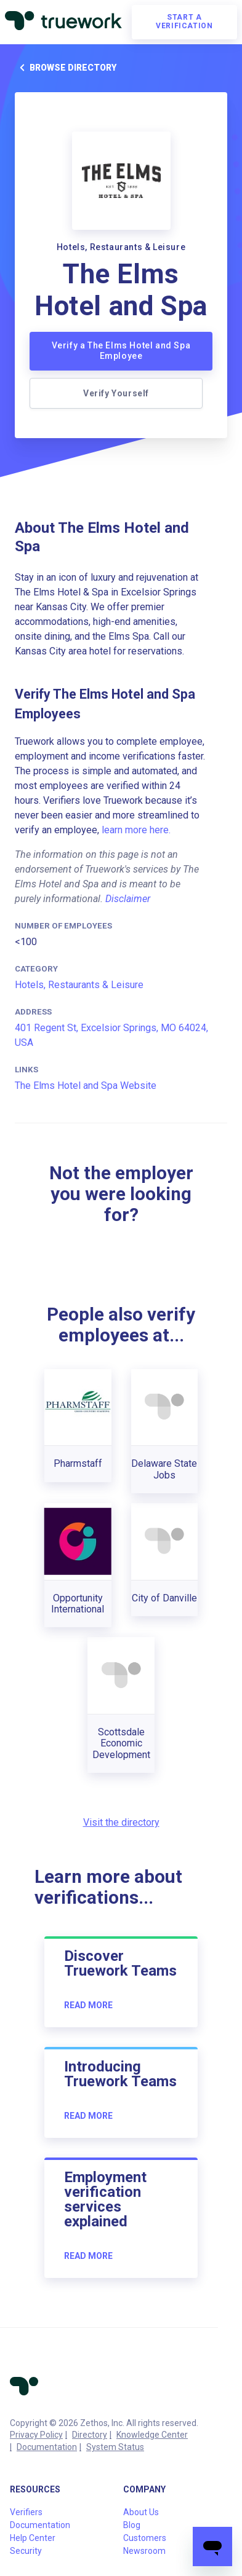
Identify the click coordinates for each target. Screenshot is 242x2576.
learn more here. (136, 830)
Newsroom (144, 2551)
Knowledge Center (152, 2435)
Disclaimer (127, 899)
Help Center (32, 2538)
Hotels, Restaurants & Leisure (79, 985)
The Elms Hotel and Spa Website (85, 1085)
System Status (115, 2447)
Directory (89, 2435)
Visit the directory (121, 1822)
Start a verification (184, 21)
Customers (144, 2538)
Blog (131, 2525)
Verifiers (26, 2512)
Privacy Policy (36, 2435)
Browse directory (65, 67)
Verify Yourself (116, 393)
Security (26, 2551)
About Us (141, 2512)
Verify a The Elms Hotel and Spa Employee (121, 350)
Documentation (47, 2447)
